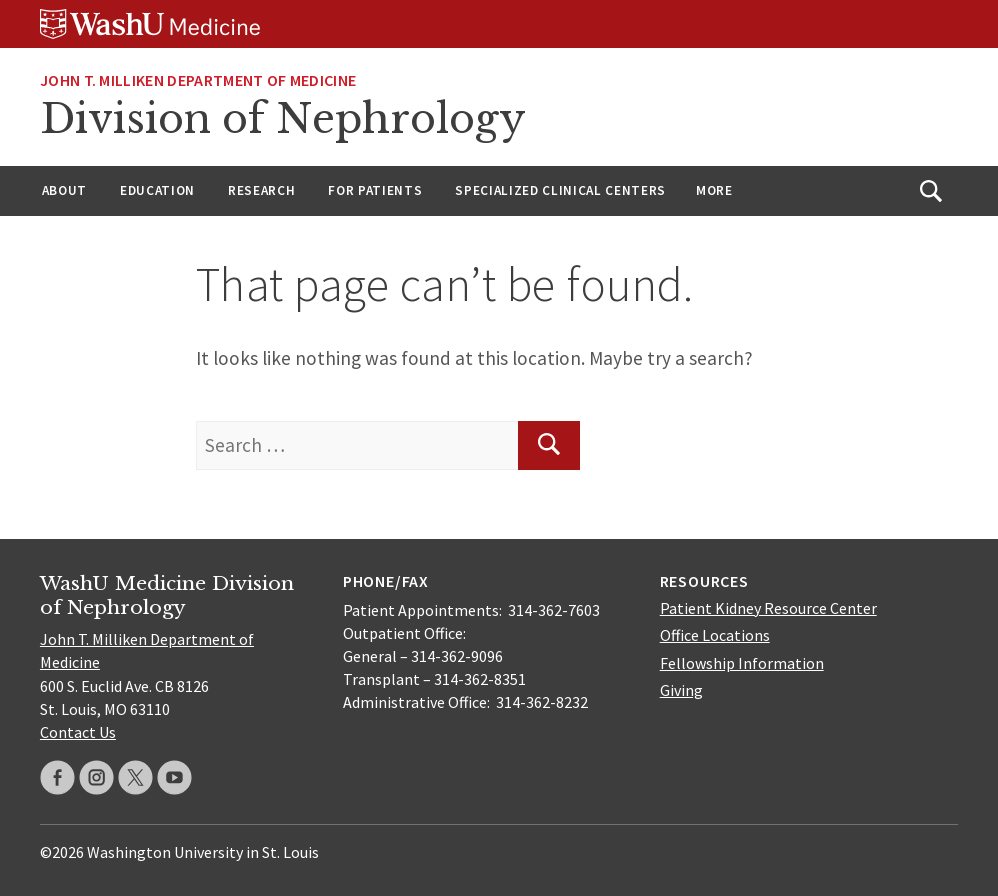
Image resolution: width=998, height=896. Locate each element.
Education (157, 190)
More (714, 190)
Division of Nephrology (283, 119)
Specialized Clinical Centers (560, 190)
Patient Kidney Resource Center (768, 608)
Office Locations (715, 635)
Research (261, 190)
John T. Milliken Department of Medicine (198, 80)
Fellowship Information (742, 663)
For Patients (375, 190)
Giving (681, 690)
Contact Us (78, 732)
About (64, 190)
